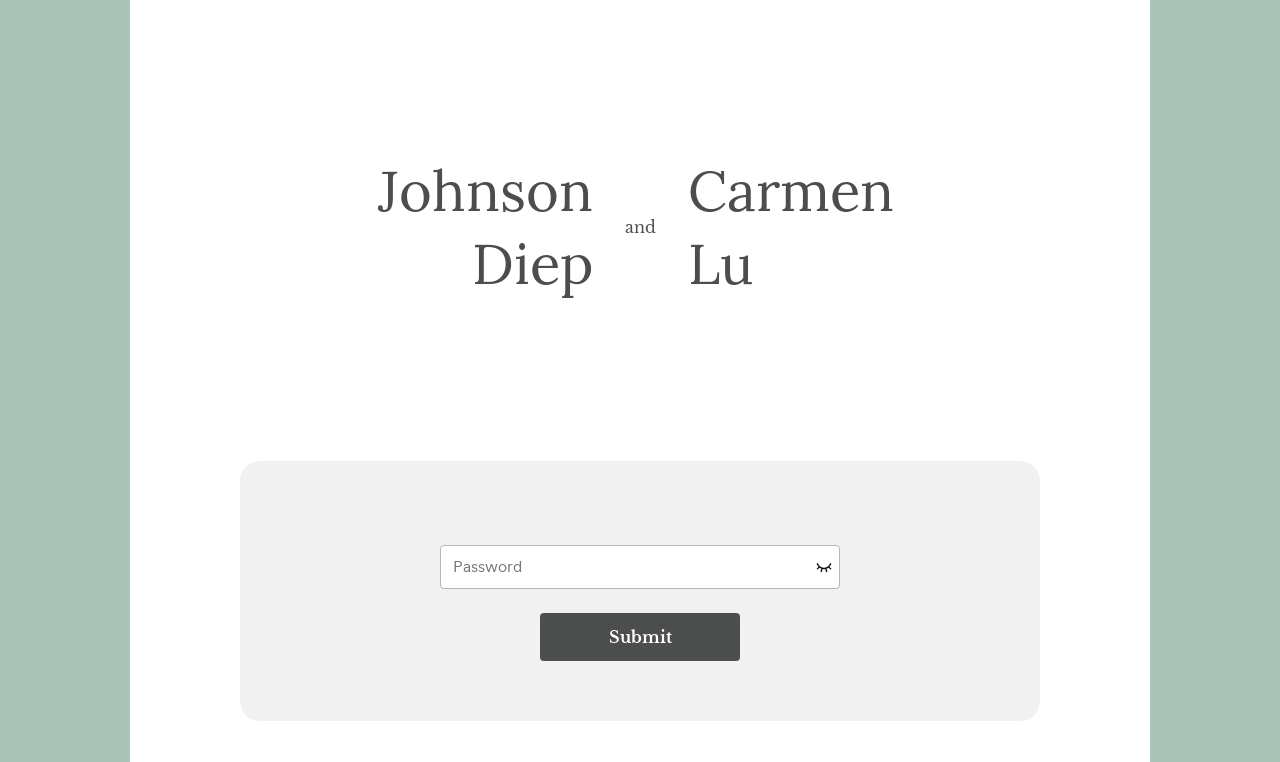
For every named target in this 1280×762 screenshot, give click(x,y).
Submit (640, 637)
